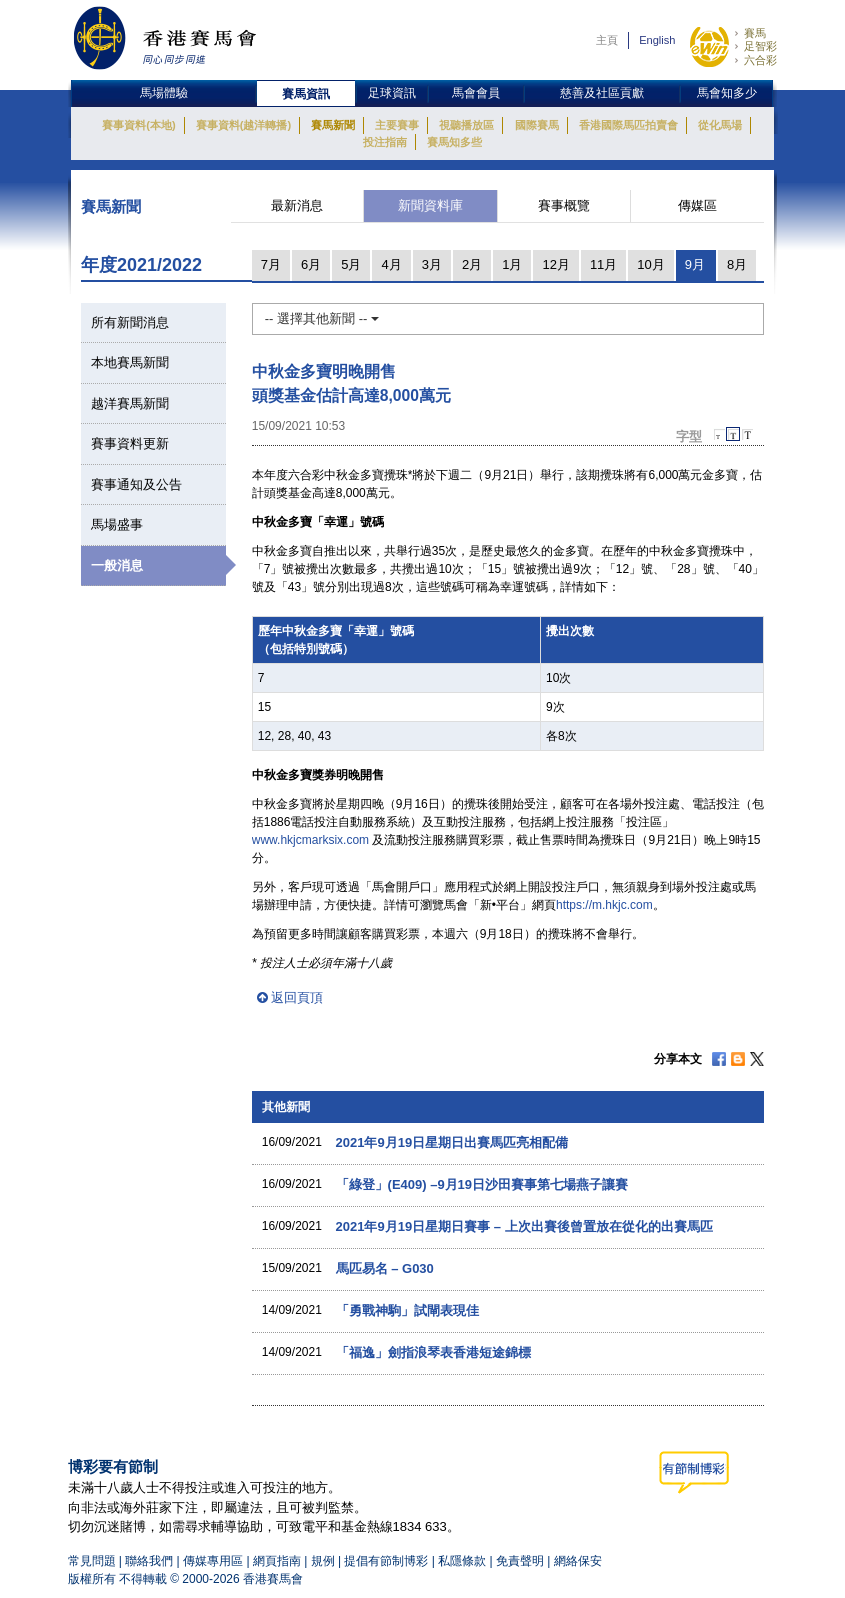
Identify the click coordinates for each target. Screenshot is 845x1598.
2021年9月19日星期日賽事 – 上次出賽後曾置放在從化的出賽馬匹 (524, 1226)
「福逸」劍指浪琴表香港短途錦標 (433, 1352)
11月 (603, 264)
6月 (311, 264)
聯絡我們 (149, 1561)
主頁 (607, 40)
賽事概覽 (564, 205)
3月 (432, 264)
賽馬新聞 (333, 125)
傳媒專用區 (213, 1561)
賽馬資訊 (306, 94)
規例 (324, 1561)
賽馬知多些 (454, 142)
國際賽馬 (537, 125)
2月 (472, 264)
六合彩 (760, 60)
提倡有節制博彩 (386, 1561)
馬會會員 (476, 93)
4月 (391, 264)
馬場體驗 (164, 93)
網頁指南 (277, 1561)
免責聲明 (520, 1561)
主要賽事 (397, 125)
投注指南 (385, 142)
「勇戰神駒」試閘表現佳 (407, 1310)
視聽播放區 (466, 125)
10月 (650, 264)
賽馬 (755, 33)
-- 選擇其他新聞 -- (322, 318)
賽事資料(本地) (138, 125)
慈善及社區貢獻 (602, 93)
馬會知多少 (727, 93)
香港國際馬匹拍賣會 (628, 125)
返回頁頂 (297, 997)
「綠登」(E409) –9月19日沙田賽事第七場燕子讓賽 (482, 1184)
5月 (351, 264)
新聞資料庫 (430, 205)
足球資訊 (392, 93)
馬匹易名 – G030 (385, 1268)
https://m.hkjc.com (604, 905)
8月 (737, 264)
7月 (271, 264)
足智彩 (760, 46)
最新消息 (297, 205)
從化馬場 (720, 125)
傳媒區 (697, 205)
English (657, 40)
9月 (695, 264)
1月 (512, 264)
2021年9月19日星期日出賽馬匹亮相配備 (452, 1142)
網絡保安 (578, 1561)
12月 (555, 264)
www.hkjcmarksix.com (310, 840)
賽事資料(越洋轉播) (243, 125)
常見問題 (92, 1561)
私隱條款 (462, 1561)
